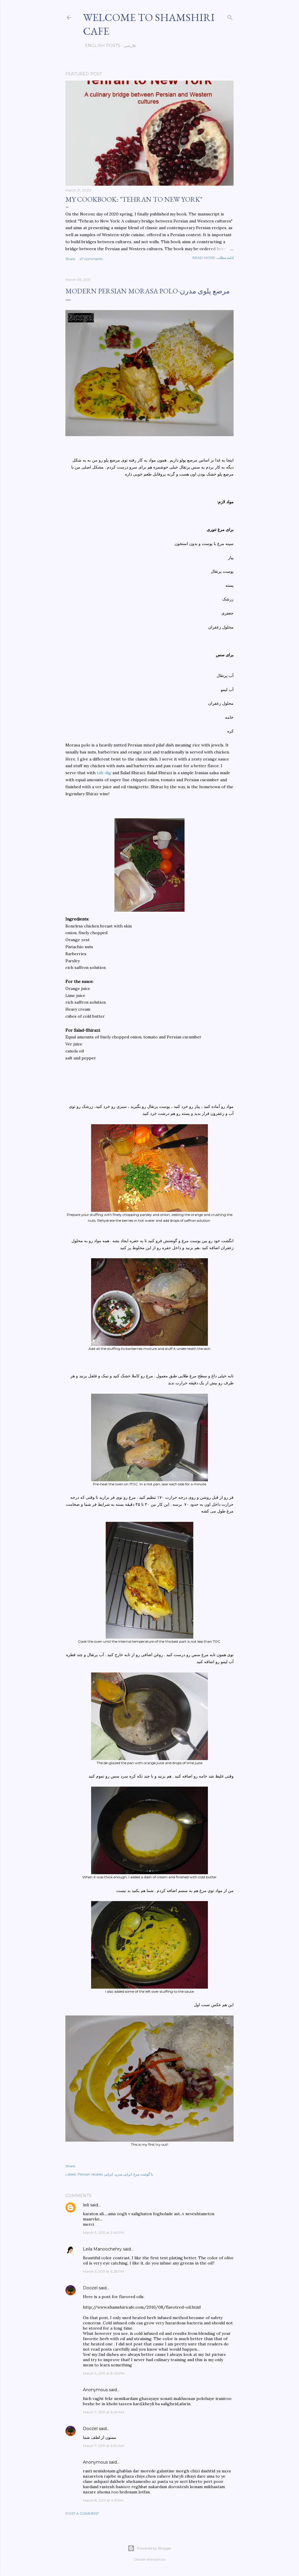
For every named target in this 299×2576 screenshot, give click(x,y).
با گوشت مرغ (143, 2174)
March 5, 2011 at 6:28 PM (103, 2271)
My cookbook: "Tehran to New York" (133, 199)
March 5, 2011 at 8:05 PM (103, 2373)
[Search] (230, 16)
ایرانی (108, 2174)
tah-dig (104, 772)
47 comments (91, 259)
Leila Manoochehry (102, 2249)
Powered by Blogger (149, 2548)
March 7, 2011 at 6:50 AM (103, 2445)
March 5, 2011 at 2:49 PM (103, 2232)
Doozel (90, 2287)
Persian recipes (90, 2174)
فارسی (127, 45)
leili (86, 2205)
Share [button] (70, 259)
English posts (100, 45)
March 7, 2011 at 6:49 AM (103, 2412)
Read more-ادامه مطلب (213, 257)
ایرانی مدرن (123, 2174)
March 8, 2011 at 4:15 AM (103, 2500)
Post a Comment (82, 2513)
